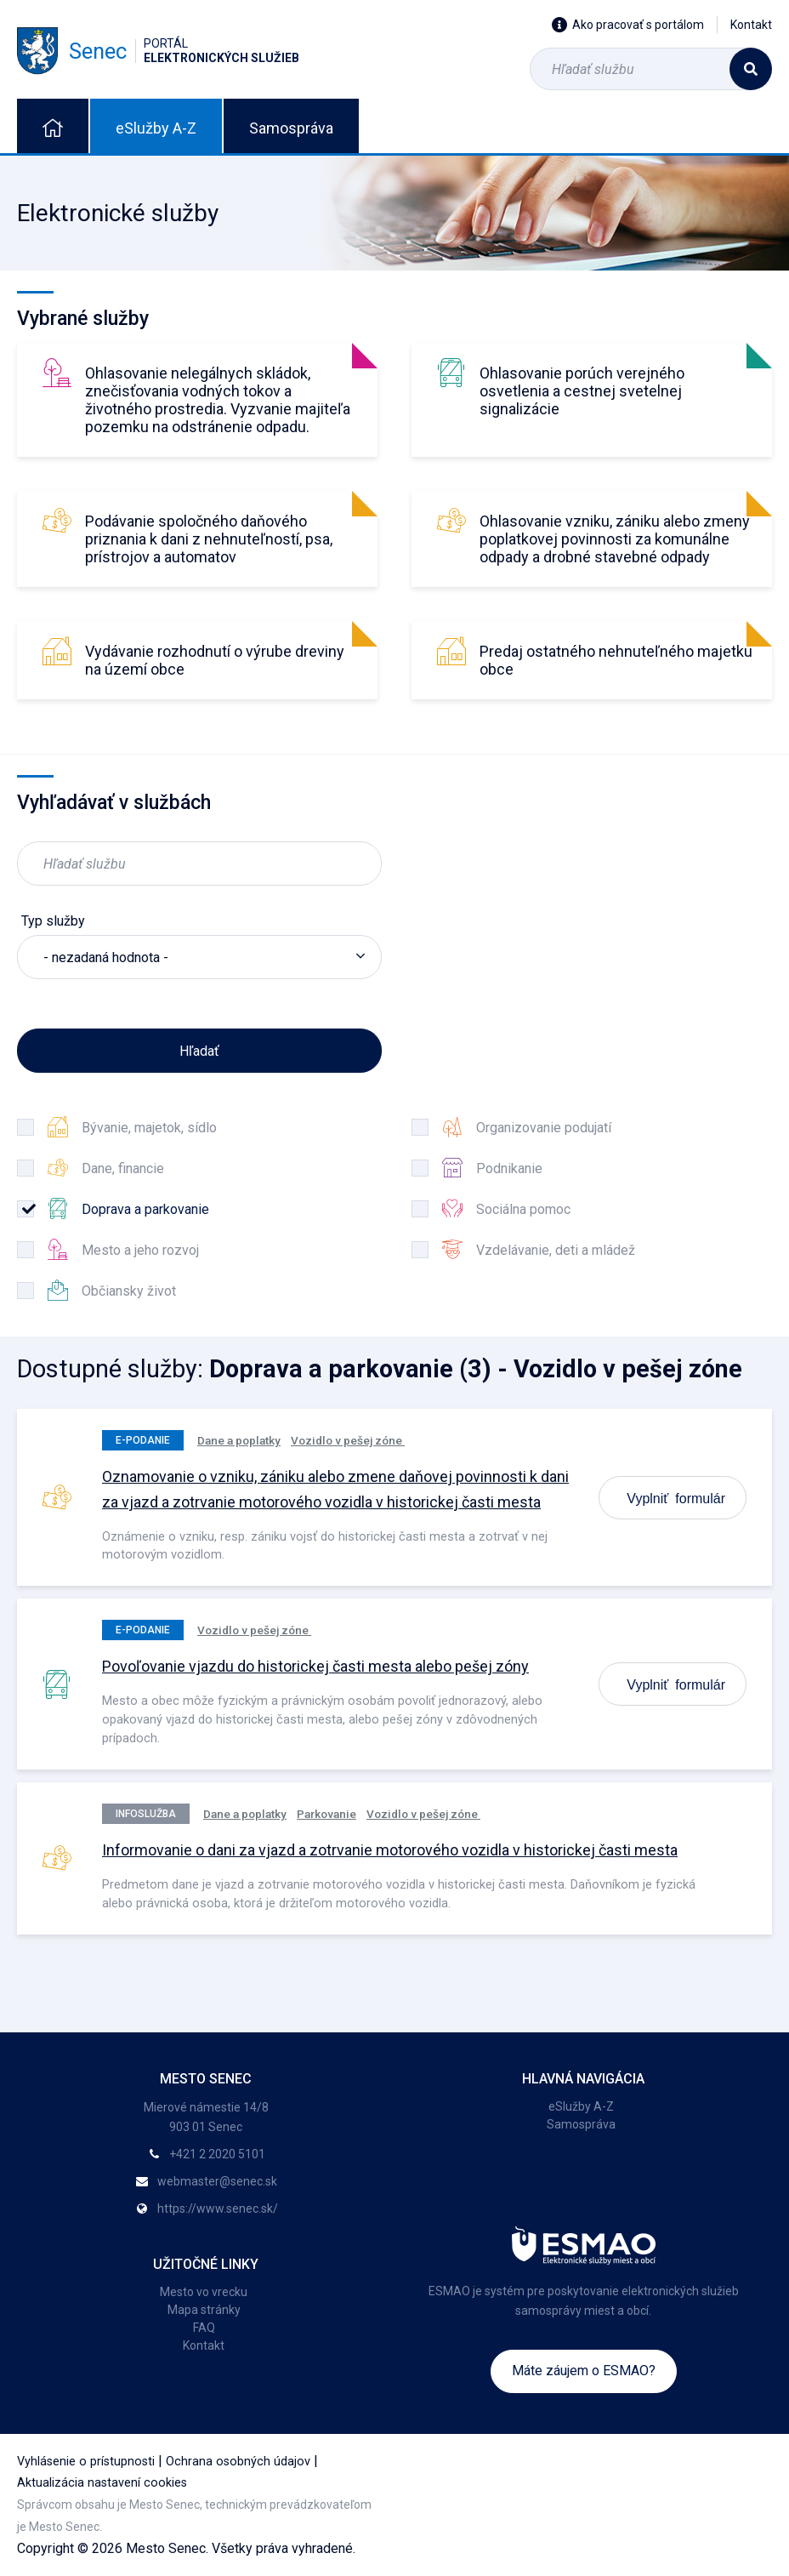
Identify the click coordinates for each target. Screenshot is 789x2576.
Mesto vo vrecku (203, 2292)
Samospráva (291, 128)
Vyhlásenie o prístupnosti (86, 2461)
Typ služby (53, 921)
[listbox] (199, 957)
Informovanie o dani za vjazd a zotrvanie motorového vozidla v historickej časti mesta (390, 1850)
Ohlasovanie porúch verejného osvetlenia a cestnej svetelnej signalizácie (582, 391)
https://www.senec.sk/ (217, 2208)
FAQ (204, 2328)
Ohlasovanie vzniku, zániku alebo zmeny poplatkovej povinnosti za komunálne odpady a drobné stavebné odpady (615, 539)
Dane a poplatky (239, 1440)
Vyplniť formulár (676, 1497)
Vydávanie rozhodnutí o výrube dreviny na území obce (214, 660)
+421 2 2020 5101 (217, 2154)
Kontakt (751, 24)
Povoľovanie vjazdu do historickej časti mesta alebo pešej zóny (315, 1666)
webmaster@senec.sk (217, 2181)
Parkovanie (326, 1814)
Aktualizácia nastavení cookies (102, 2483)
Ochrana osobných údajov (238, 2461)
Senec (158, 51)
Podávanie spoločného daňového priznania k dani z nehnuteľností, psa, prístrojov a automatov (208, 539)
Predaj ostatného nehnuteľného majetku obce (616, 660)
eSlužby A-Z (156, 128)
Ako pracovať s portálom (628, 24)
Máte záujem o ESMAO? (584, 2370)
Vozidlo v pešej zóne (348, 1440)
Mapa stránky (204, 2310)
